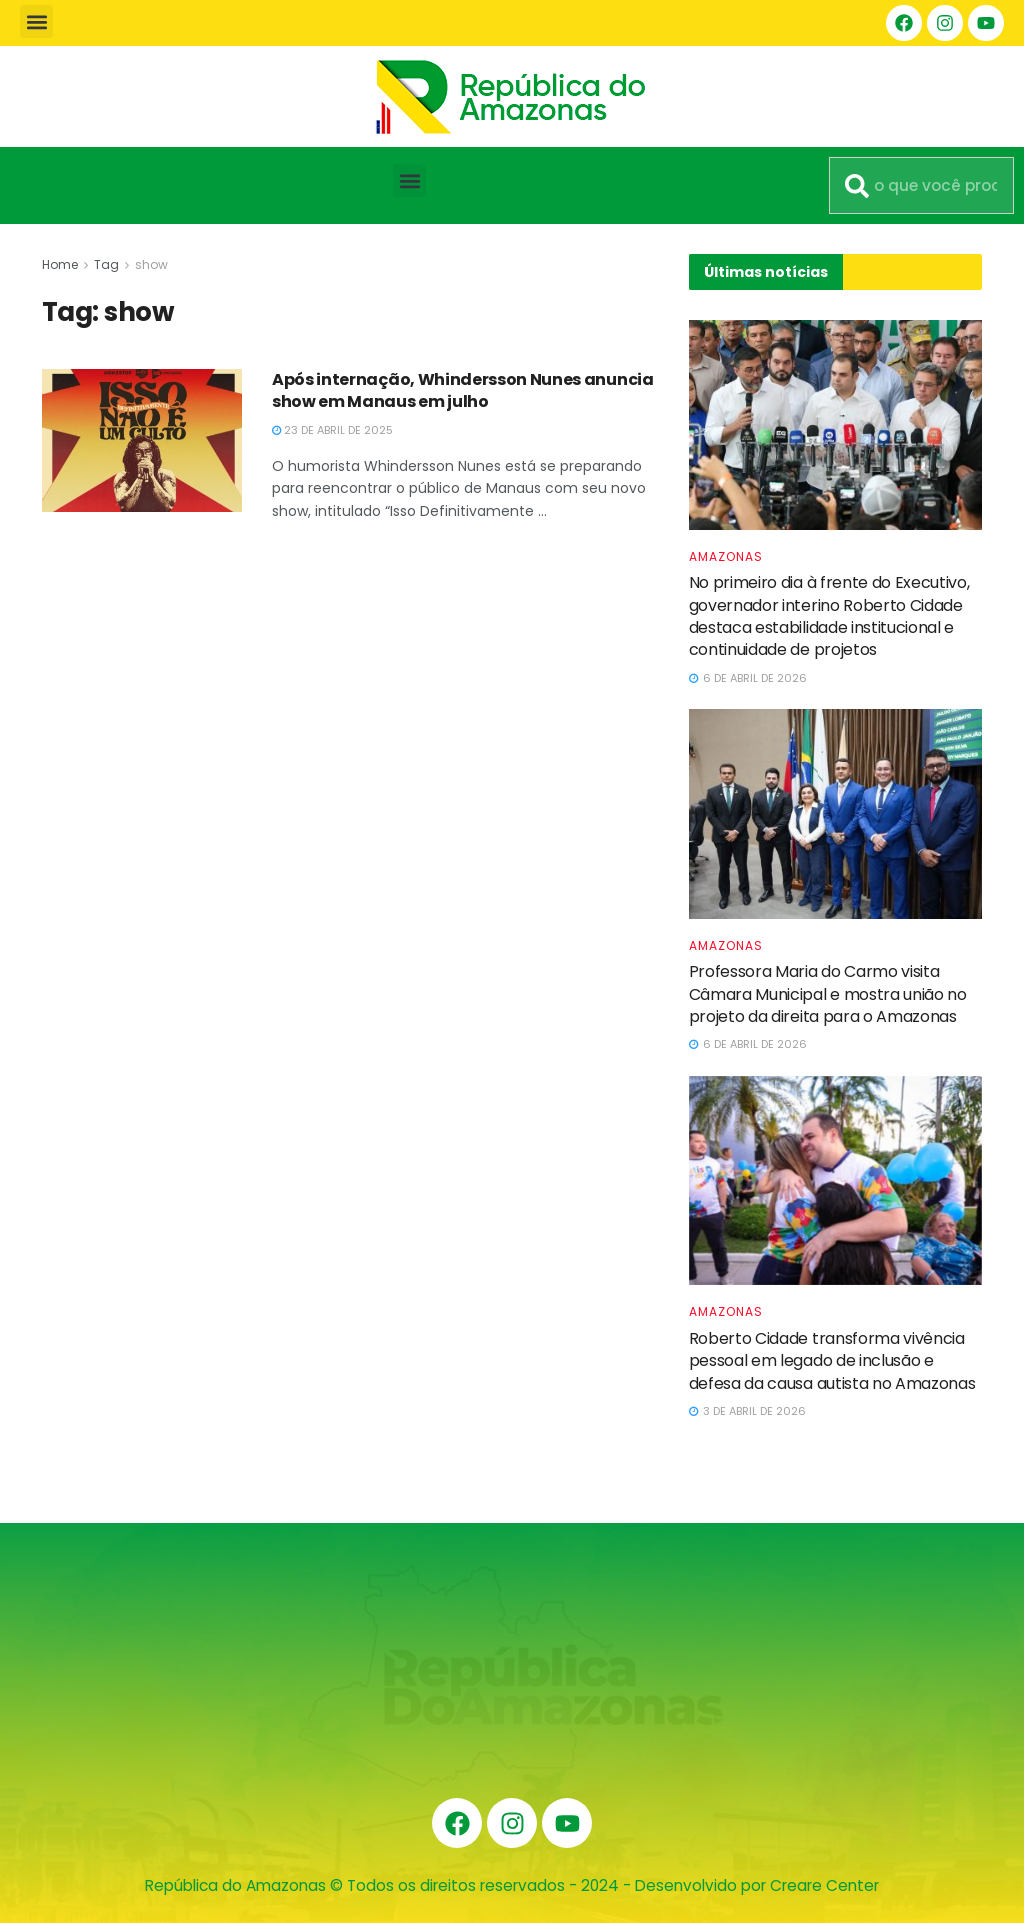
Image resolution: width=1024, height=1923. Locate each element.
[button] (36, 21)
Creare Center (824, 1885)
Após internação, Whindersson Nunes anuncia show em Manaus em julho (463, 390)
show (151, 264)
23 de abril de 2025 (332, 430)
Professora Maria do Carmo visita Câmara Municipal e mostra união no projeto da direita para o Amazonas (828, 994)
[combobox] (921, 185)
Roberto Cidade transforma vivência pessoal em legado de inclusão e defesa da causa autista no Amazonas (832, 1361)
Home (60, 264)
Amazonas (726, 557)
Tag (106, 264)
